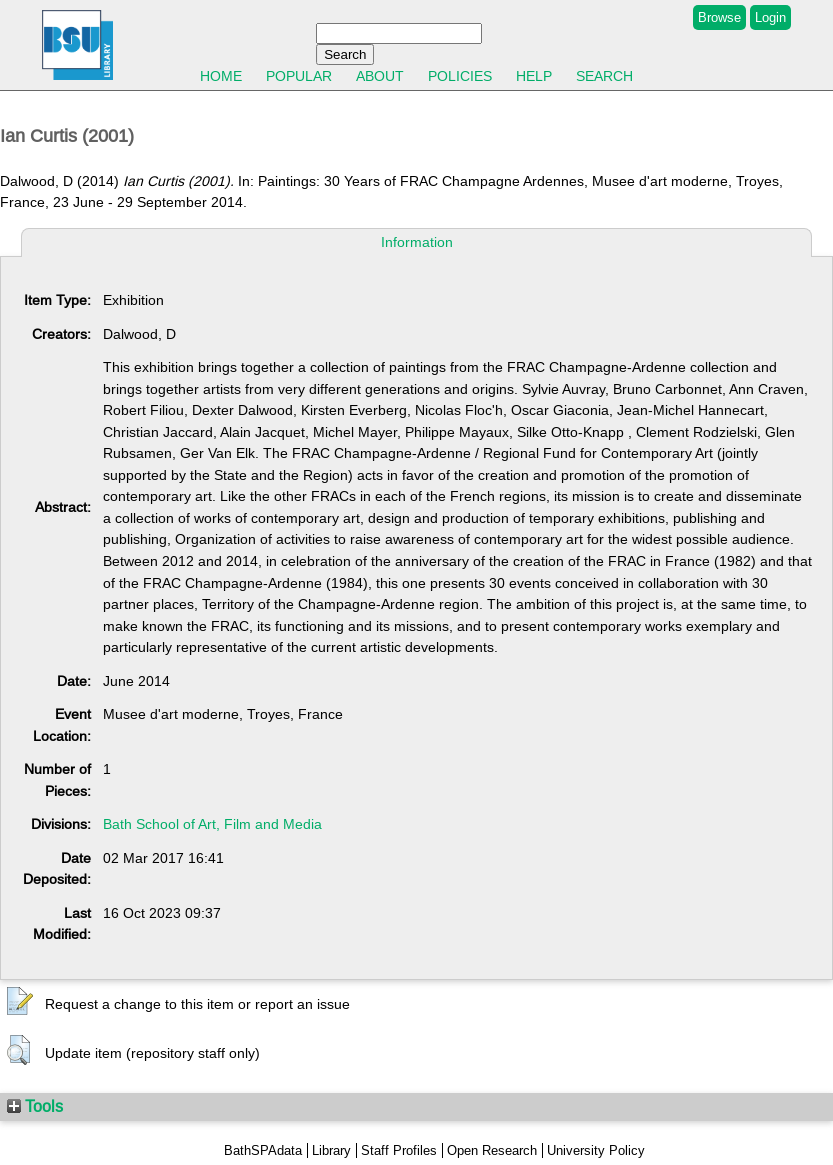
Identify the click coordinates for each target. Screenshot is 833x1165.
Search (604, 76)
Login (770, 17)
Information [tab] (417, 242)
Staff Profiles (399, 1150)
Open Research (492, 1150)
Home (221, 76)
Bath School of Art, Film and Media (212, 824)
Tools (35, 1106)
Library (331, 1150)
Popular (299, 76)
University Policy (596, 1150)
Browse (719, 17)
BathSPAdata (263, 1150)
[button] (20, 1002)
